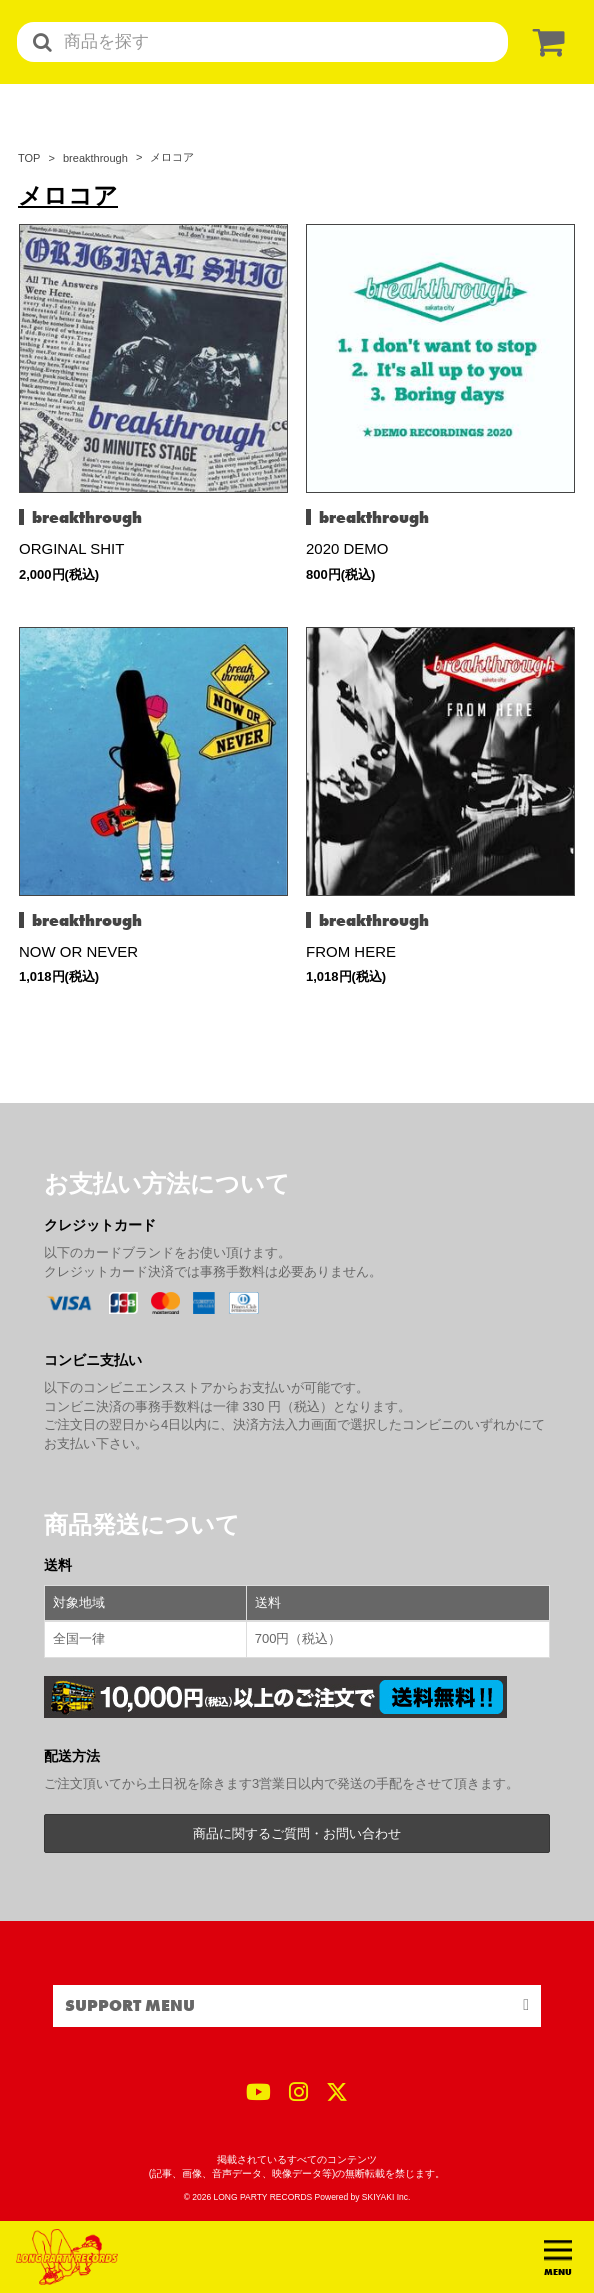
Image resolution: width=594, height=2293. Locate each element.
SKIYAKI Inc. (386, 2197)
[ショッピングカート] (545, 42)
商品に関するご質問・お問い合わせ (297, 1833)
